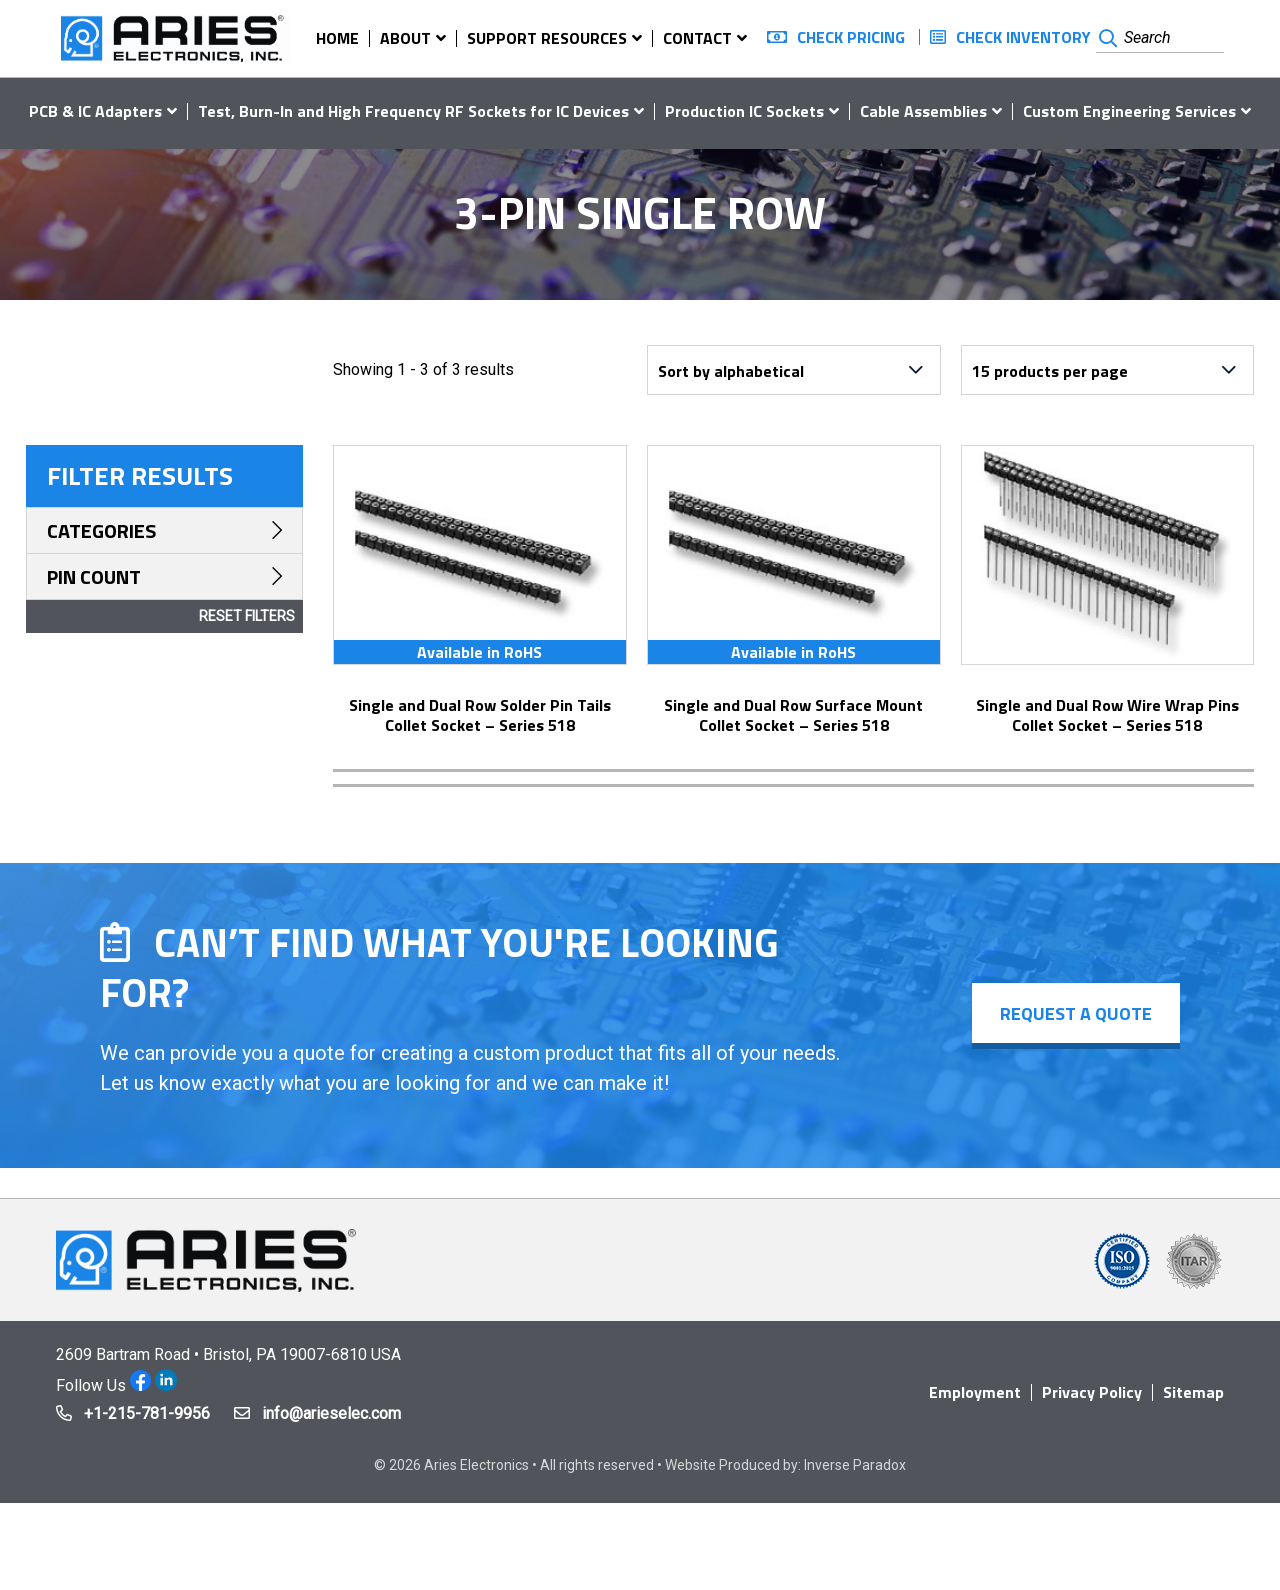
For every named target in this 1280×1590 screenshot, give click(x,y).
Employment (975, 1392)
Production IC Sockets (744, 111)
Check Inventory (1023, 37)
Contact (697, 38)
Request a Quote (1074, 1013)
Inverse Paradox (855, 1465)
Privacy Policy (1092, 1392)
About (405, 38)
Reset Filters (247, 616)
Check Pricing (851, 37)
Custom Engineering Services (1129, 111)
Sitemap (1193, 1392)
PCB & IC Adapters (95, 111)
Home (337, 38)
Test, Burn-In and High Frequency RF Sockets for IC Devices (413, 111)
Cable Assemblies (923, 111)
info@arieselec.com (331, 1413)
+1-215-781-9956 (147, 1413)
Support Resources (547, 38)
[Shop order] (794, 370)
